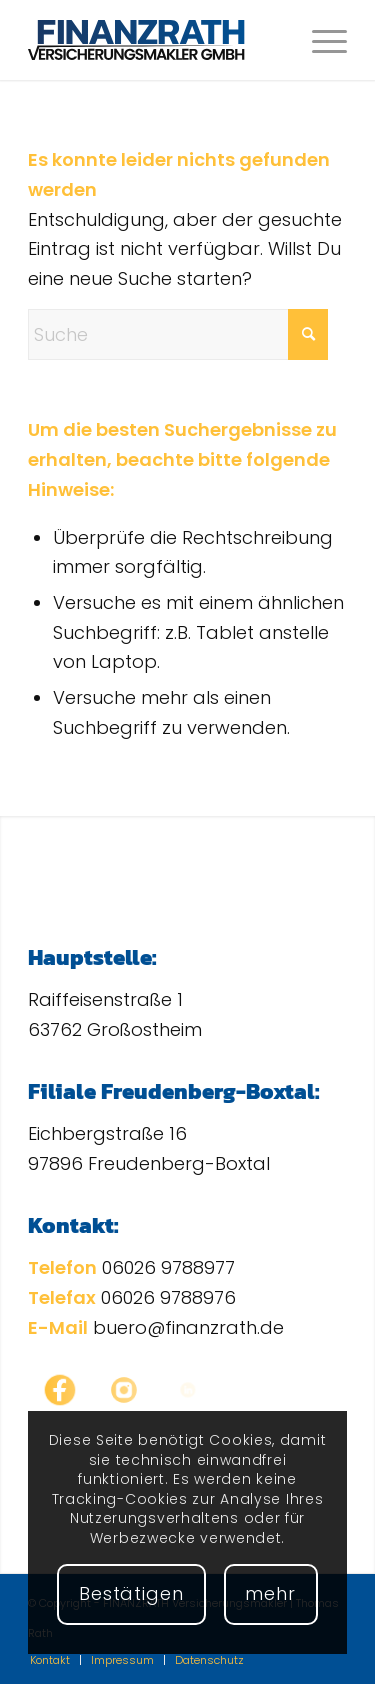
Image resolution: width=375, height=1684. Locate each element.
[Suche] (178, 334)
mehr (270, 1593)
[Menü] (319, 40)
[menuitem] (319, 40)
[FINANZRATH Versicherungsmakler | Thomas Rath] (155, 40)
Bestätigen (131, 1593)
